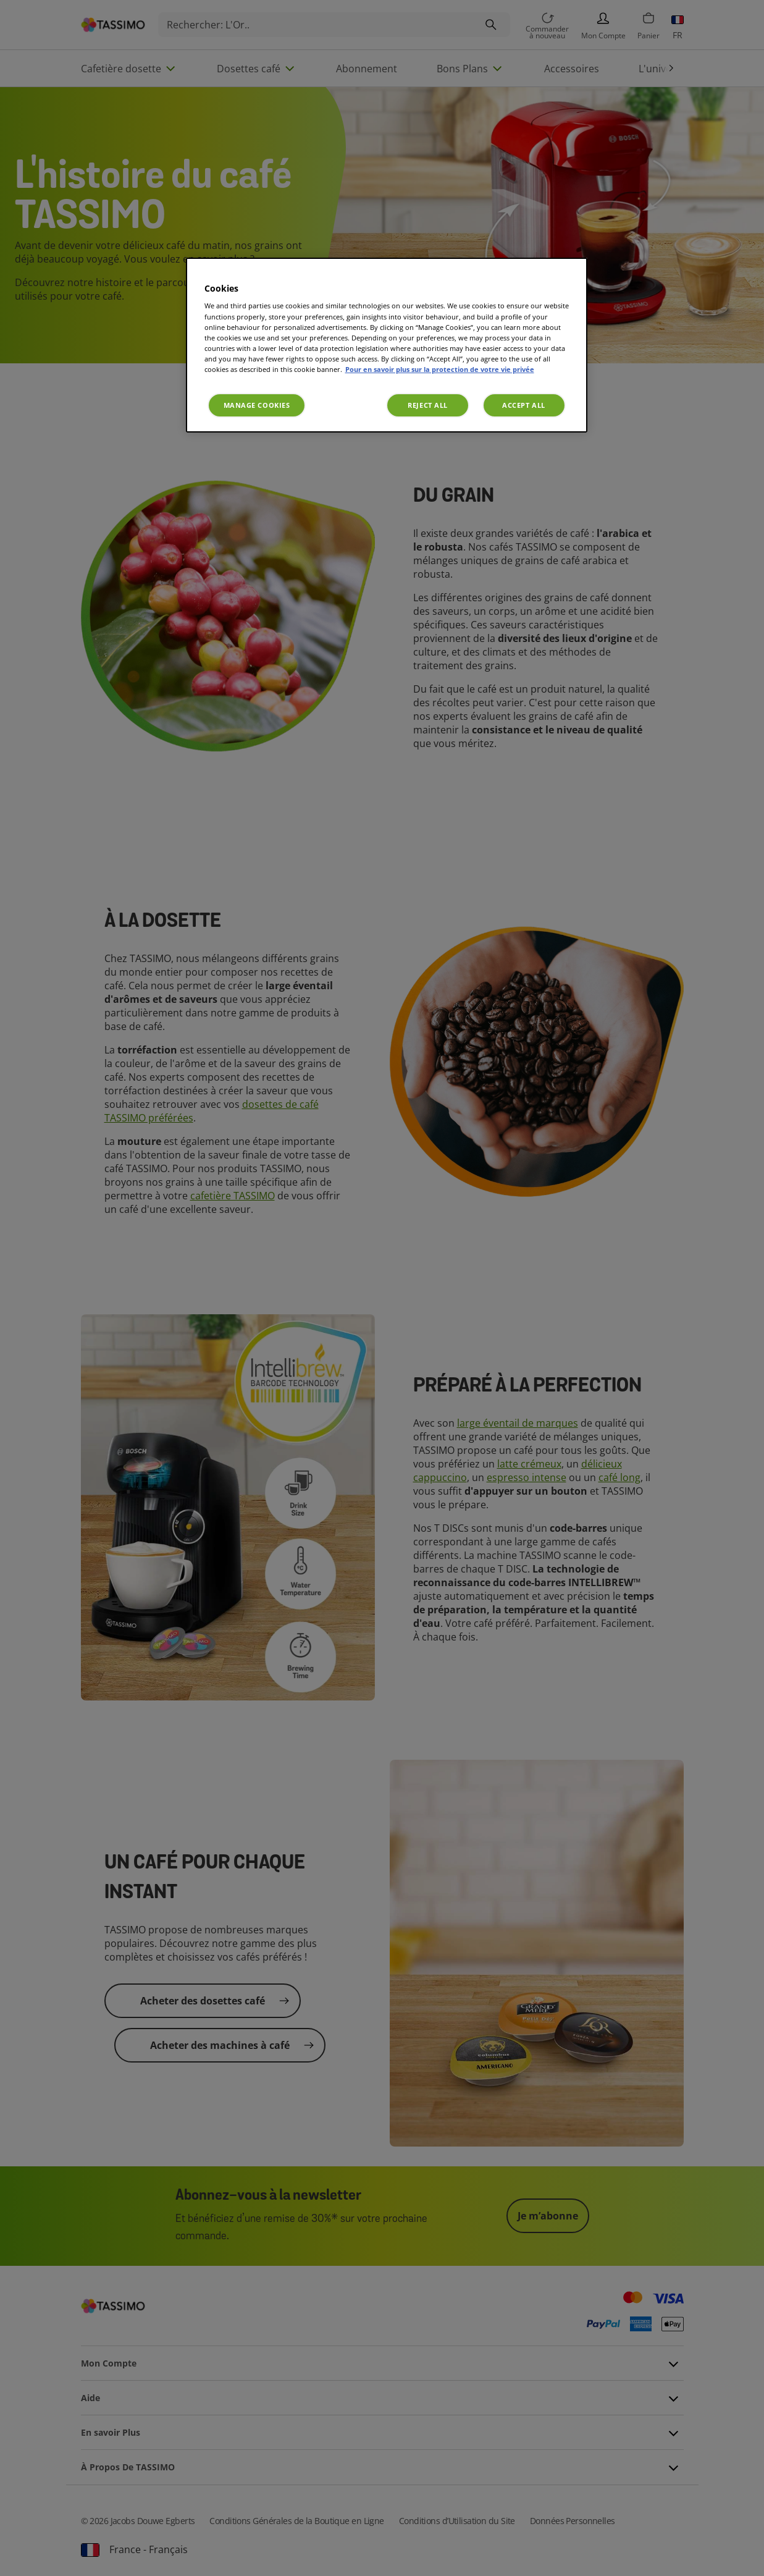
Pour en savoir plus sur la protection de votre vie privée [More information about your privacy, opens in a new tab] (439, 369)
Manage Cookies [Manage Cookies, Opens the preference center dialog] (257, 405)
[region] (386, 345)
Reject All (428, 405)
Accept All (523, 405)
